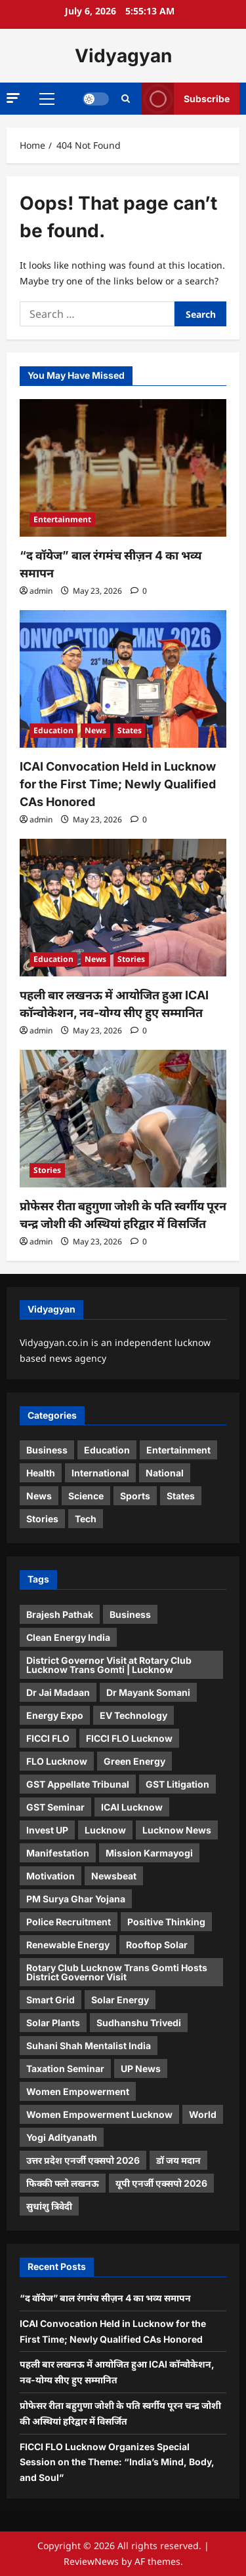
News (95, 730)
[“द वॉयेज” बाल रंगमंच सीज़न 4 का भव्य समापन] (123, 468)
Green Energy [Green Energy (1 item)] (134, 1761)
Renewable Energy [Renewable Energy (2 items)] (68, 1944)
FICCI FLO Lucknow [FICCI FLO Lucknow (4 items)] (129, 1738)
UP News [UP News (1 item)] (141, 2068)
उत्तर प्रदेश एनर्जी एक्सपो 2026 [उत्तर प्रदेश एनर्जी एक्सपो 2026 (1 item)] (83, 2160)
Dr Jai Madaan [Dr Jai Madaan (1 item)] (58, 1692)
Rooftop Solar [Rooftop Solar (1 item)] (157, 1944)
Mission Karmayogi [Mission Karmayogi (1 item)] (149, 1852)
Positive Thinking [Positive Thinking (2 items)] (166, 1921)
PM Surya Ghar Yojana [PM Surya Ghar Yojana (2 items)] (75, 1898)
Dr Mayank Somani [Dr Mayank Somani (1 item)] (148, 1692)
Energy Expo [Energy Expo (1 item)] (54, 1715)
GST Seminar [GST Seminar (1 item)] (55, 1807)
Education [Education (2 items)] (107, 1449)
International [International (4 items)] (100, 1472)
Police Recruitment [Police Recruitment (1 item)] (68, 1921)
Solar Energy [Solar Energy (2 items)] (120, 1999)
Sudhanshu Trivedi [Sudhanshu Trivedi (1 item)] (138, 2022)
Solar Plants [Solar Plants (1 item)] (53, 2022)
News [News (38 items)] (39, 1495)
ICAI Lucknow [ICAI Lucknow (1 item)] (132, 1807)
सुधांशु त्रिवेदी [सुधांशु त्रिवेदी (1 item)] (49, 2206)
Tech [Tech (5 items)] (85, 1518)
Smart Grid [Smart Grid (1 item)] (50, 1999)
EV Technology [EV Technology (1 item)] (133, 1715)
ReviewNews (91, 2561)
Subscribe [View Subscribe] (186, 99)
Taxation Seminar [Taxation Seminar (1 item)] (65, 2068)
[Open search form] (125, 99)
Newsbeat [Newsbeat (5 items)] (113, 1875)
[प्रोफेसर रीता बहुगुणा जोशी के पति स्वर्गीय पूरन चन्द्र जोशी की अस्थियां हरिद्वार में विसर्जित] (123, 1118)
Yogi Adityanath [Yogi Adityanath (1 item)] (61, 2137)
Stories (131, 959)
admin (41, 590)
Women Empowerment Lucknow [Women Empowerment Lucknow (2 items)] (99, 2114)
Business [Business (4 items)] (130, 1614)
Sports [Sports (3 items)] (135, 1495)
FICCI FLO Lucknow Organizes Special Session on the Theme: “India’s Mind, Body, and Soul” (117, 2462)
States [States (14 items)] (181, 1495)
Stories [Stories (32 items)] (42, 1518)
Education (53, 730)
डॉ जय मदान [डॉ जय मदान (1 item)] (178, 2160)
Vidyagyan (123, 56)
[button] (13, 98)
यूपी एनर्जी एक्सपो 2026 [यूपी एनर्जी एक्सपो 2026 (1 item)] (161, 2183)
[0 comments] (139, 590)
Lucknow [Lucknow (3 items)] (105, 1830)
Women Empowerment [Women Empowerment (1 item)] (77, 2091)
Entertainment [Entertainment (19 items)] (178, 1449)
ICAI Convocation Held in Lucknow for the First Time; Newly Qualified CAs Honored (118, 784)
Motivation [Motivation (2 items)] (50, 1875)
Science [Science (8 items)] (86, 1495)
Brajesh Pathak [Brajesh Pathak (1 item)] (59, 1614)
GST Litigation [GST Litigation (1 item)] (177, 1784)
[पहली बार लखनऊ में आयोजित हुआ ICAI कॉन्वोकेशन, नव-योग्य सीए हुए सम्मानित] (123, 907)
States (129, 730)
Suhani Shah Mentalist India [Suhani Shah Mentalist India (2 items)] (88, 2045)
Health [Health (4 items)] (40, 1472)
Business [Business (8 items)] (47, 1449)
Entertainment (62, 519)
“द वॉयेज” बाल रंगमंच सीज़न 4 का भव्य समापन (105, 2297)
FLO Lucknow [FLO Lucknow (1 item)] (56, 1761)
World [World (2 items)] (202, 2114)
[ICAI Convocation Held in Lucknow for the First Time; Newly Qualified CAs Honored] (123, 679)
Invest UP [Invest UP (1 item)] (47, 1830)
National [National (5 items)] (165, 1472)
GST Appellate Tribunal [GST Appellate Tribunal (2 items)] (77, 1784)
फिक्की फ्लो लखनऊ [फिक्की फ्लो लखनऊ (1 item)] (62, 2183)
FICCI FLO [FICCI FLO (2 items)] (48, 1738)
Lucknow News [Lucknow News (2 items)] (176, 1830)
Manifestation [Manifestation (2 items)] (57, 1852)
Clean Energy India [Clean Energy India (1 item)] (68, 1637)
